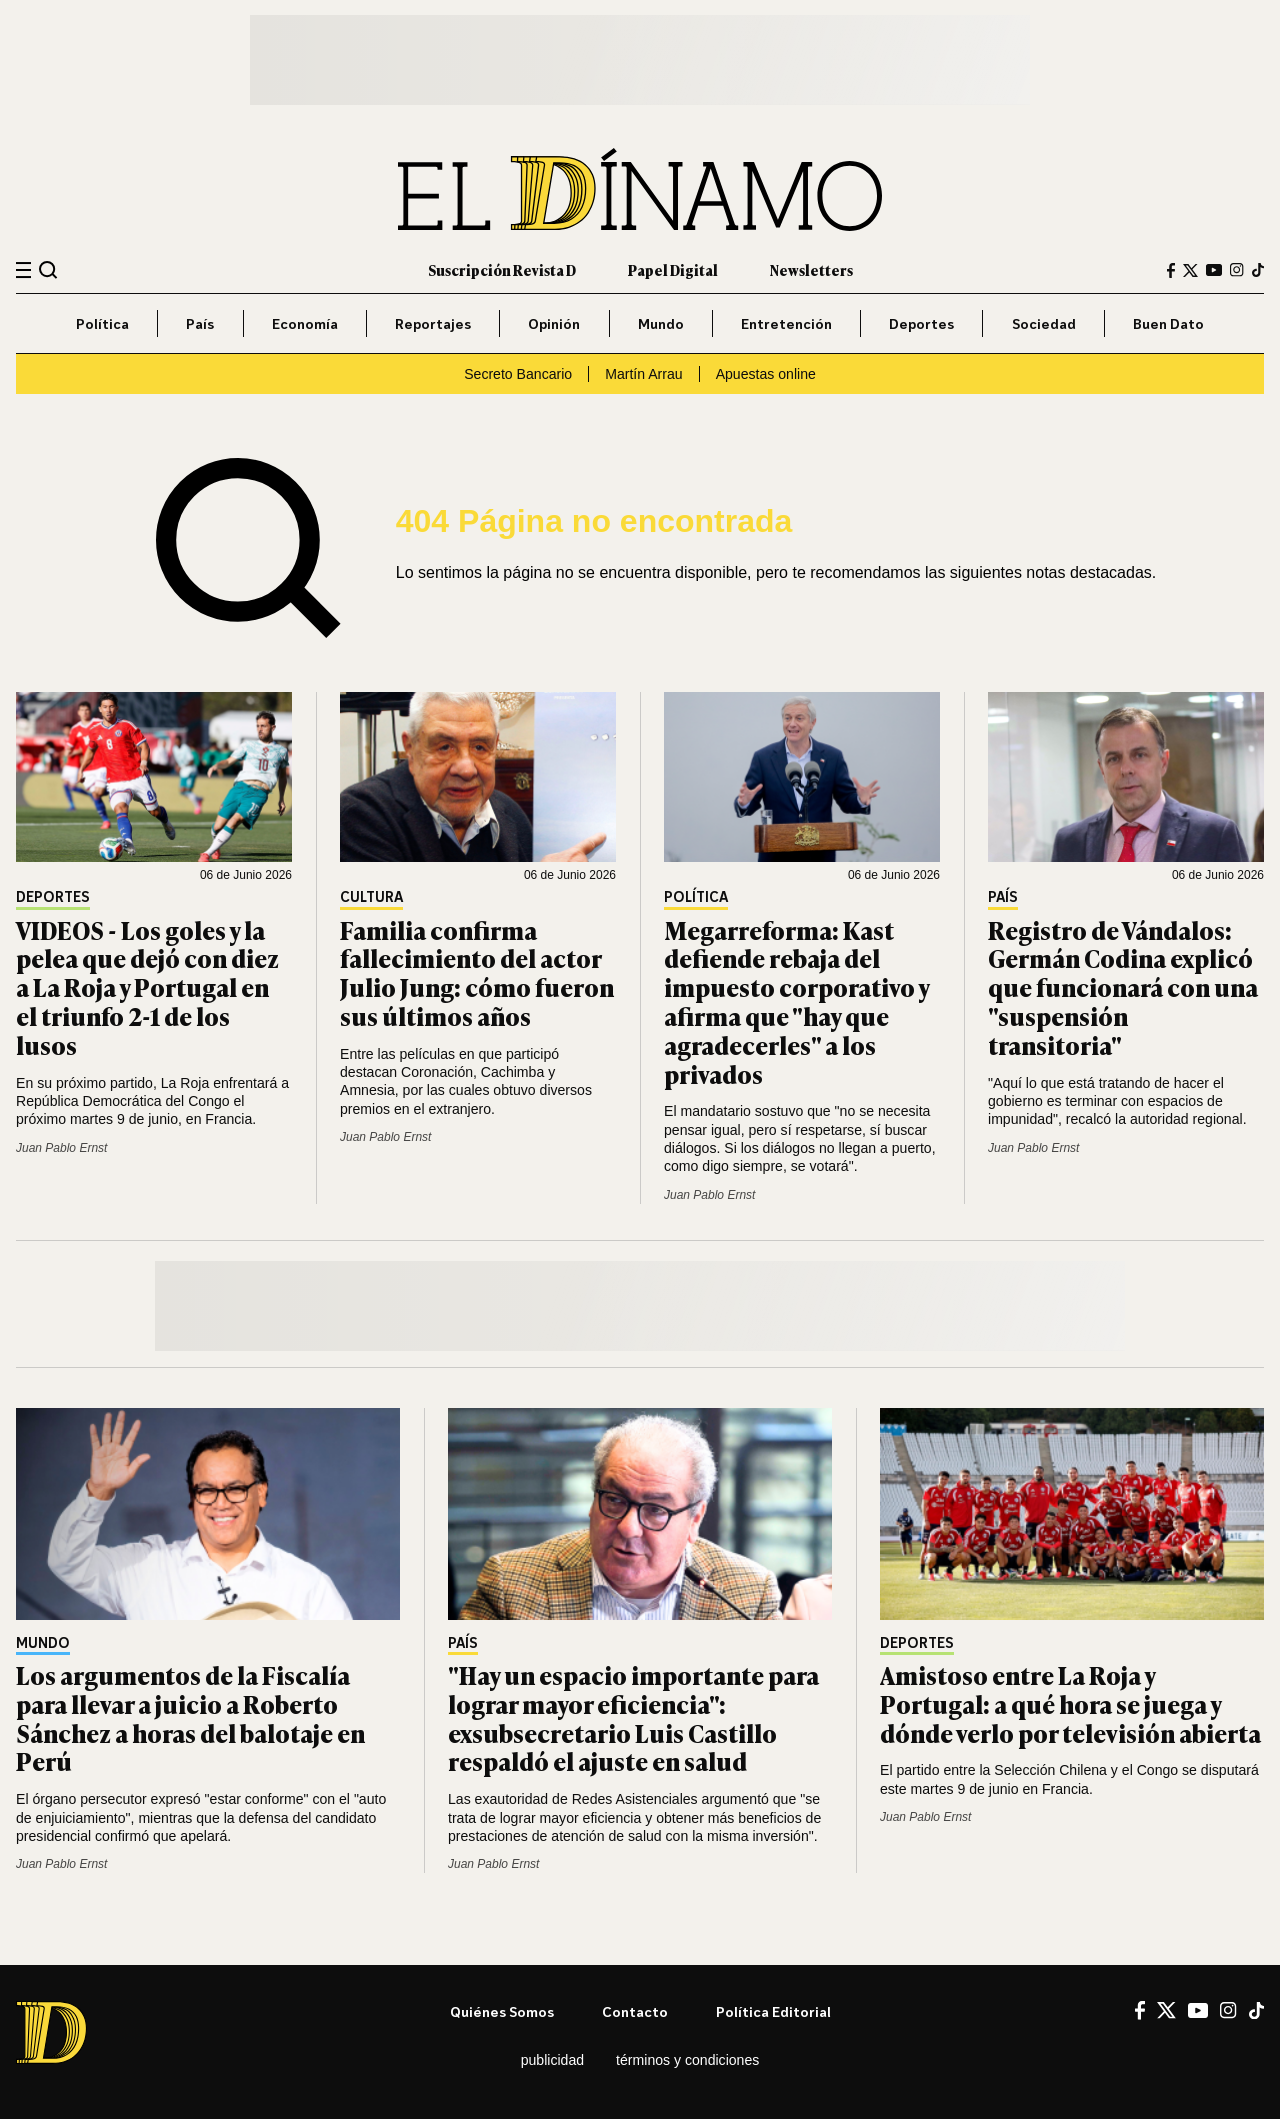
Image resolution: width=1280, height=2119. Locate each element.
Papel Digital (673, 269)
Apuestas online (766, 374)
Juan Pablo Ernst (61, 1148)
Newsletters (811, 269)
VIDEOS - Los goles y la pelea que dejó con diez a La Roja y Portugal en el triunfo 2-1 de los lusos (147, 987)
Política (102, 323)
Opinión (554, 323)
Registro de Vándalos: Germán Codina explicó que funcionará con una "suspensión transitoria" (1123, 987)
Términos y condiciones (687, 2060)
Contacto (635, 2011)
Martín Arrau (643, 374)
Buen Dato (1168, 323)
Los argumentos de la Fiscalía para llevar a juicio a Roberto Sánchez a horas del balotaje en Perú (190, 1717)
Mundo (661, 323)
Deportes (921, 323)
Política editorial (773, 2011)
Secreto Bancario (518, 374)
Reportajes (433, 323)
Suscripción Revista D (502, 269)
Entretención (786, 323)
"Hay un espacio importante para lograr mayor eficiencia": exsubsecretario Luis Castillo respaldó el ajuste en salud (633, 1717)
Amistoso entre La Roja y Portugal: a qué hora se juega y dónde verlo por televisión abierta (1070, 1703)
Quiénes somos (502, 2011)
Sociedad (1044, 323)
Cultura (371, 897)
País (200, 323)
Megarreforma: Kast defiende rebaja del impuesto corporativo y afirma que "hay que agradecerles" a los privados (796, 1001)
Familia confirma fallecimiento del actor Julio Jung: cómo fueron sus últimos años (477, 972)
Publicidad (552, 2060)
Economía (305, 323)
